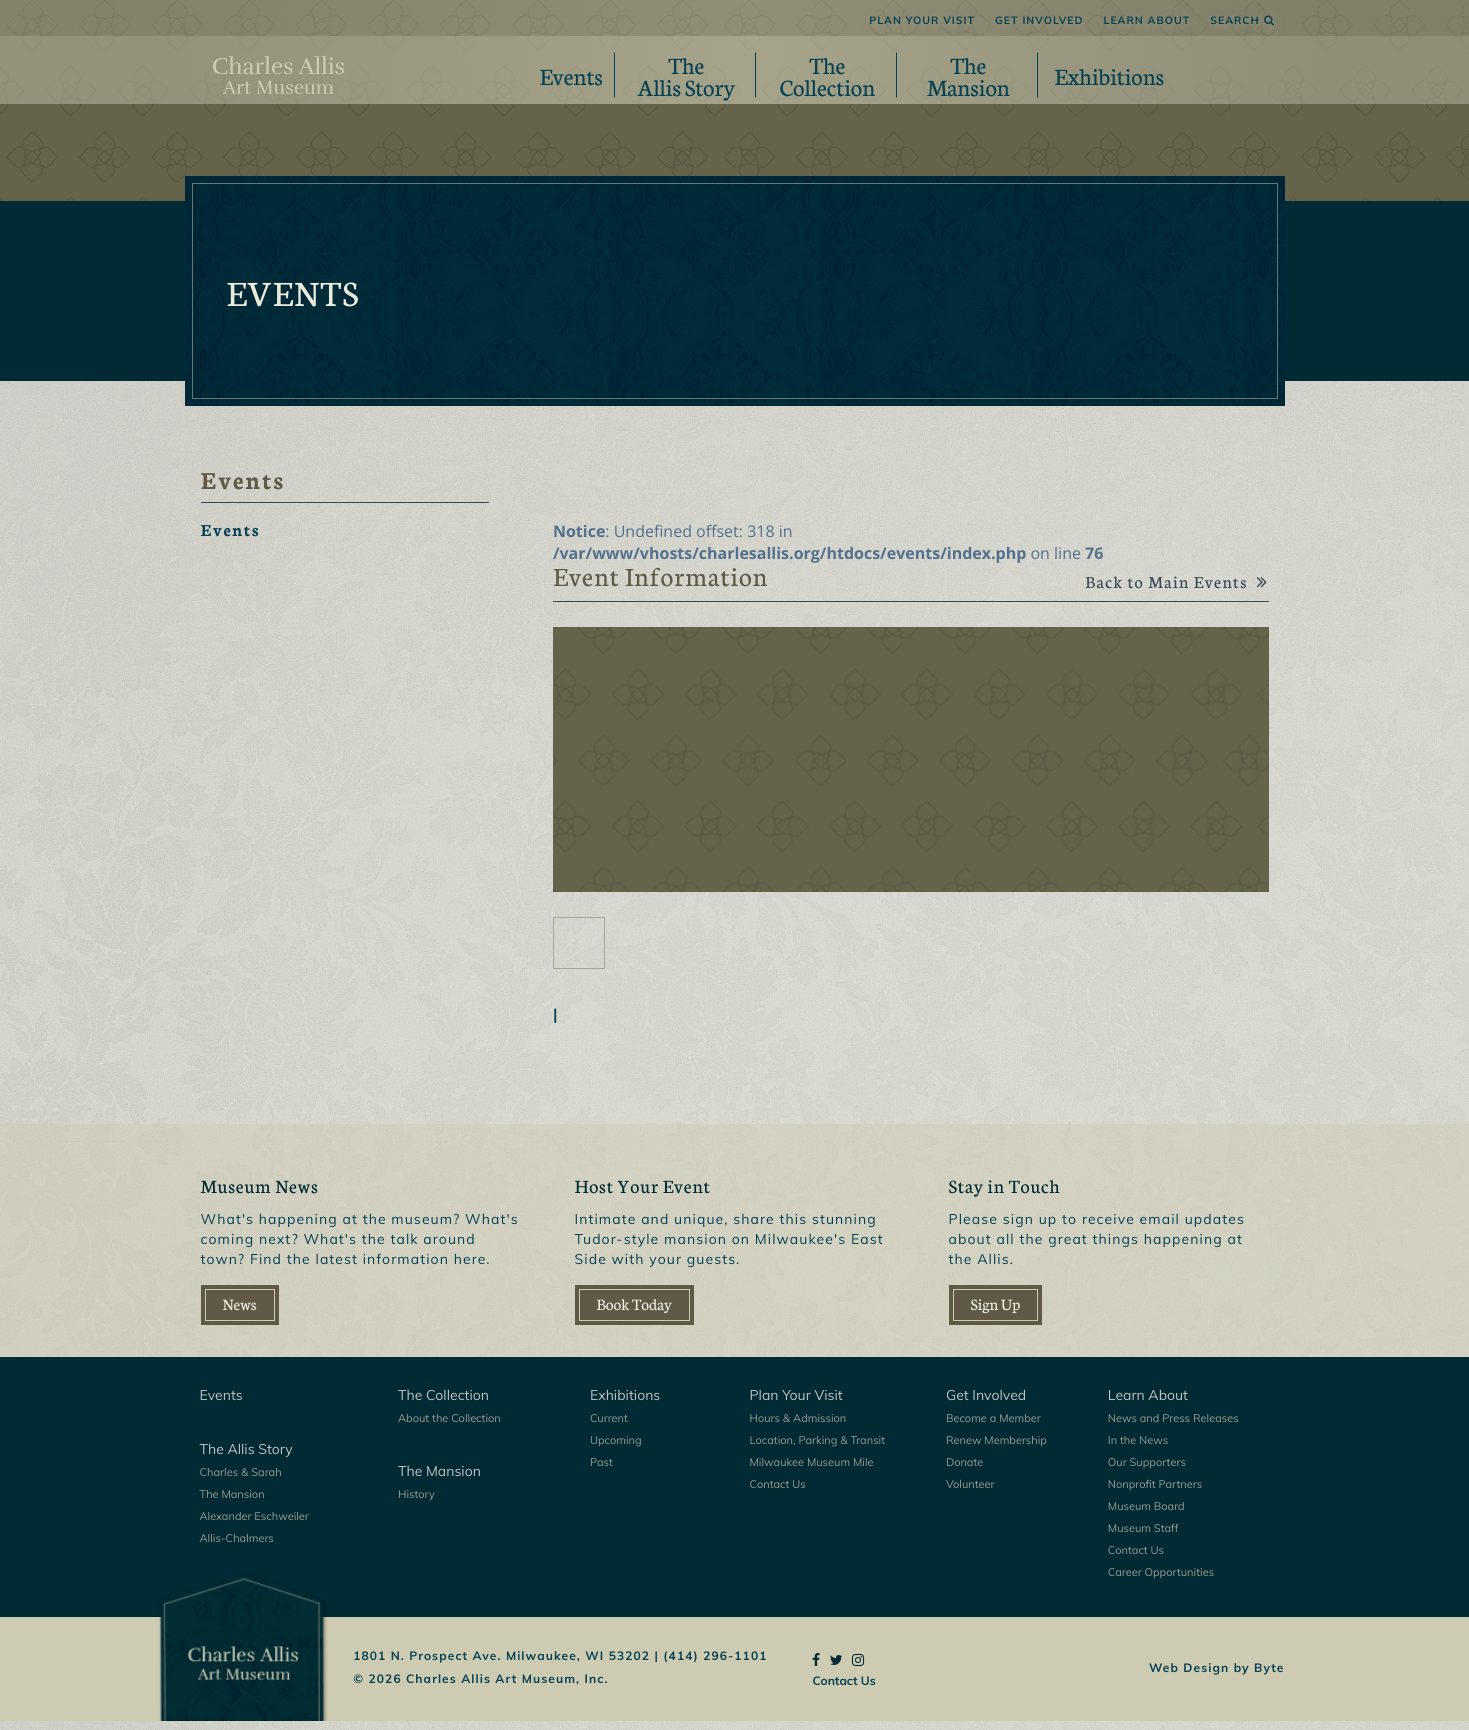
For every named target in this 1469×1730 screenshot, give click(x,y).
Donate (964, 1471)
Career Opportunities (1161, 1581)
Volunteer (970, 1493)
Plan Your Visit (922, 20)
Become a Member (993, 1427)
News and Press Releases (1173, 1427)
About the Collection (449, 1427)
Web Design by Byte (1217, 1675)
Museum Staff (1143, 1537)
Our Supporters (1147, 1471)
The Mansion (232, 1503)
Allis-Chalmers (237, 1547)
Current (609, 1427)
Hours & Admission (798, 1427)
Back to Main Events (1168, 592)
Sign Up (996, 1313)
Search (1242, 20)
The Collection (443, 1404)
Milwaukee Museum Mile (812, 1471)
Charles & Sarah (241, 1481)
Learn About (1147, 20)
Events (571, 75)
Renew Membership (996, 1449)
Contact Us (778, 1493)
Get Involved (1039, 20)
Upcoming (616, 1449)
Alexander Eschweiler (254, 1525)
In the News (1138, 1449)
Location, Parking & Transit (818, 1449)
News (240, 1313)
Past (601, 1471)
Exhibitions (1110, 75)
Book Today (634, 1313)
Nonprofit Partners (1155, 1493)
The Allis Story (246, 1458)
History (416, 1503)
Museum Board (1146, 1515)
